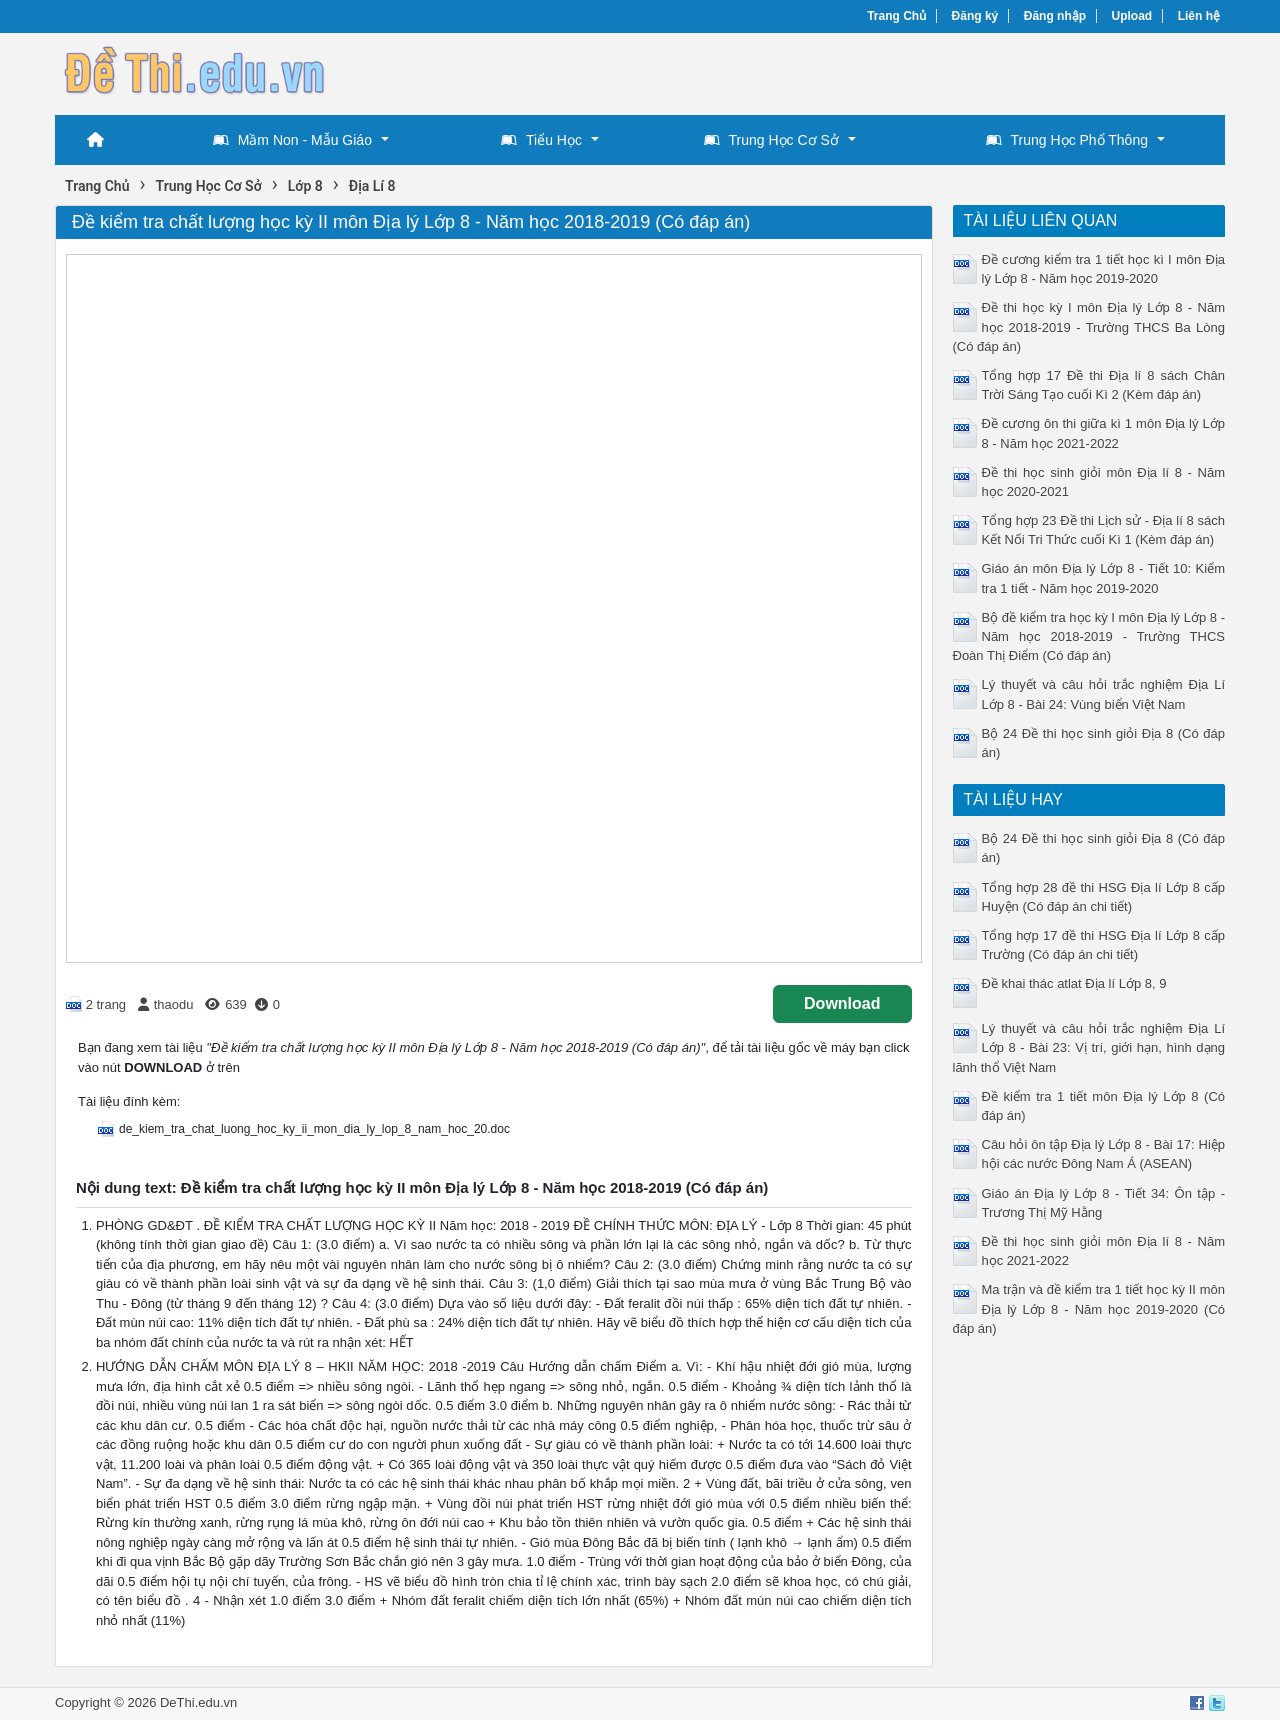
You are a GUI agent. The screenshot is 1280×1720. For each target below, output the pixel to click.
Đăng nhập (1055, 16)
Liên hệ (1199, 16)
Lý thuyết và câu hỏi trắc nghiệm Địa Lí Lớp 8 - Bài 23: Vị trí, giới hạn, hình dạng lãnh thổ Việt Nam (1089, 1047)
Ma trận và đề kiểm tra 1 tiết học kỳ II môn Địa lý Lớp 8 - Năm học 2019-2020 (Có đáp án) (1089, 1308)
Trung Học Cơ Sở (771, 140)
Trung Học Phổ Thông (1067, 140)
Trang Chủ (896, 16)
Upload (1132, 16)
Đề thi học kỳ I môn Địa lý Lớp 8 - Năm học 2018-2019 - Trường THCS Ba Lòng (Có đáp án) (1089, 326)
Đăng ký (975, 16)
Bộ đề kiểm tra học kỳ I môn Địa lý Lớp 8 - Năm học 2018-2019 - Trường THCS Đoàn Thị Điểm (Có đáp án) (1089, 636)
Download (842, 1003)
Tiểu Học (541, 140)
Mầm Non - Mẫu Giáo (292, 140)
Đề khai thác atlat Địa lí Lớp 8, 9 (1074, 983)
